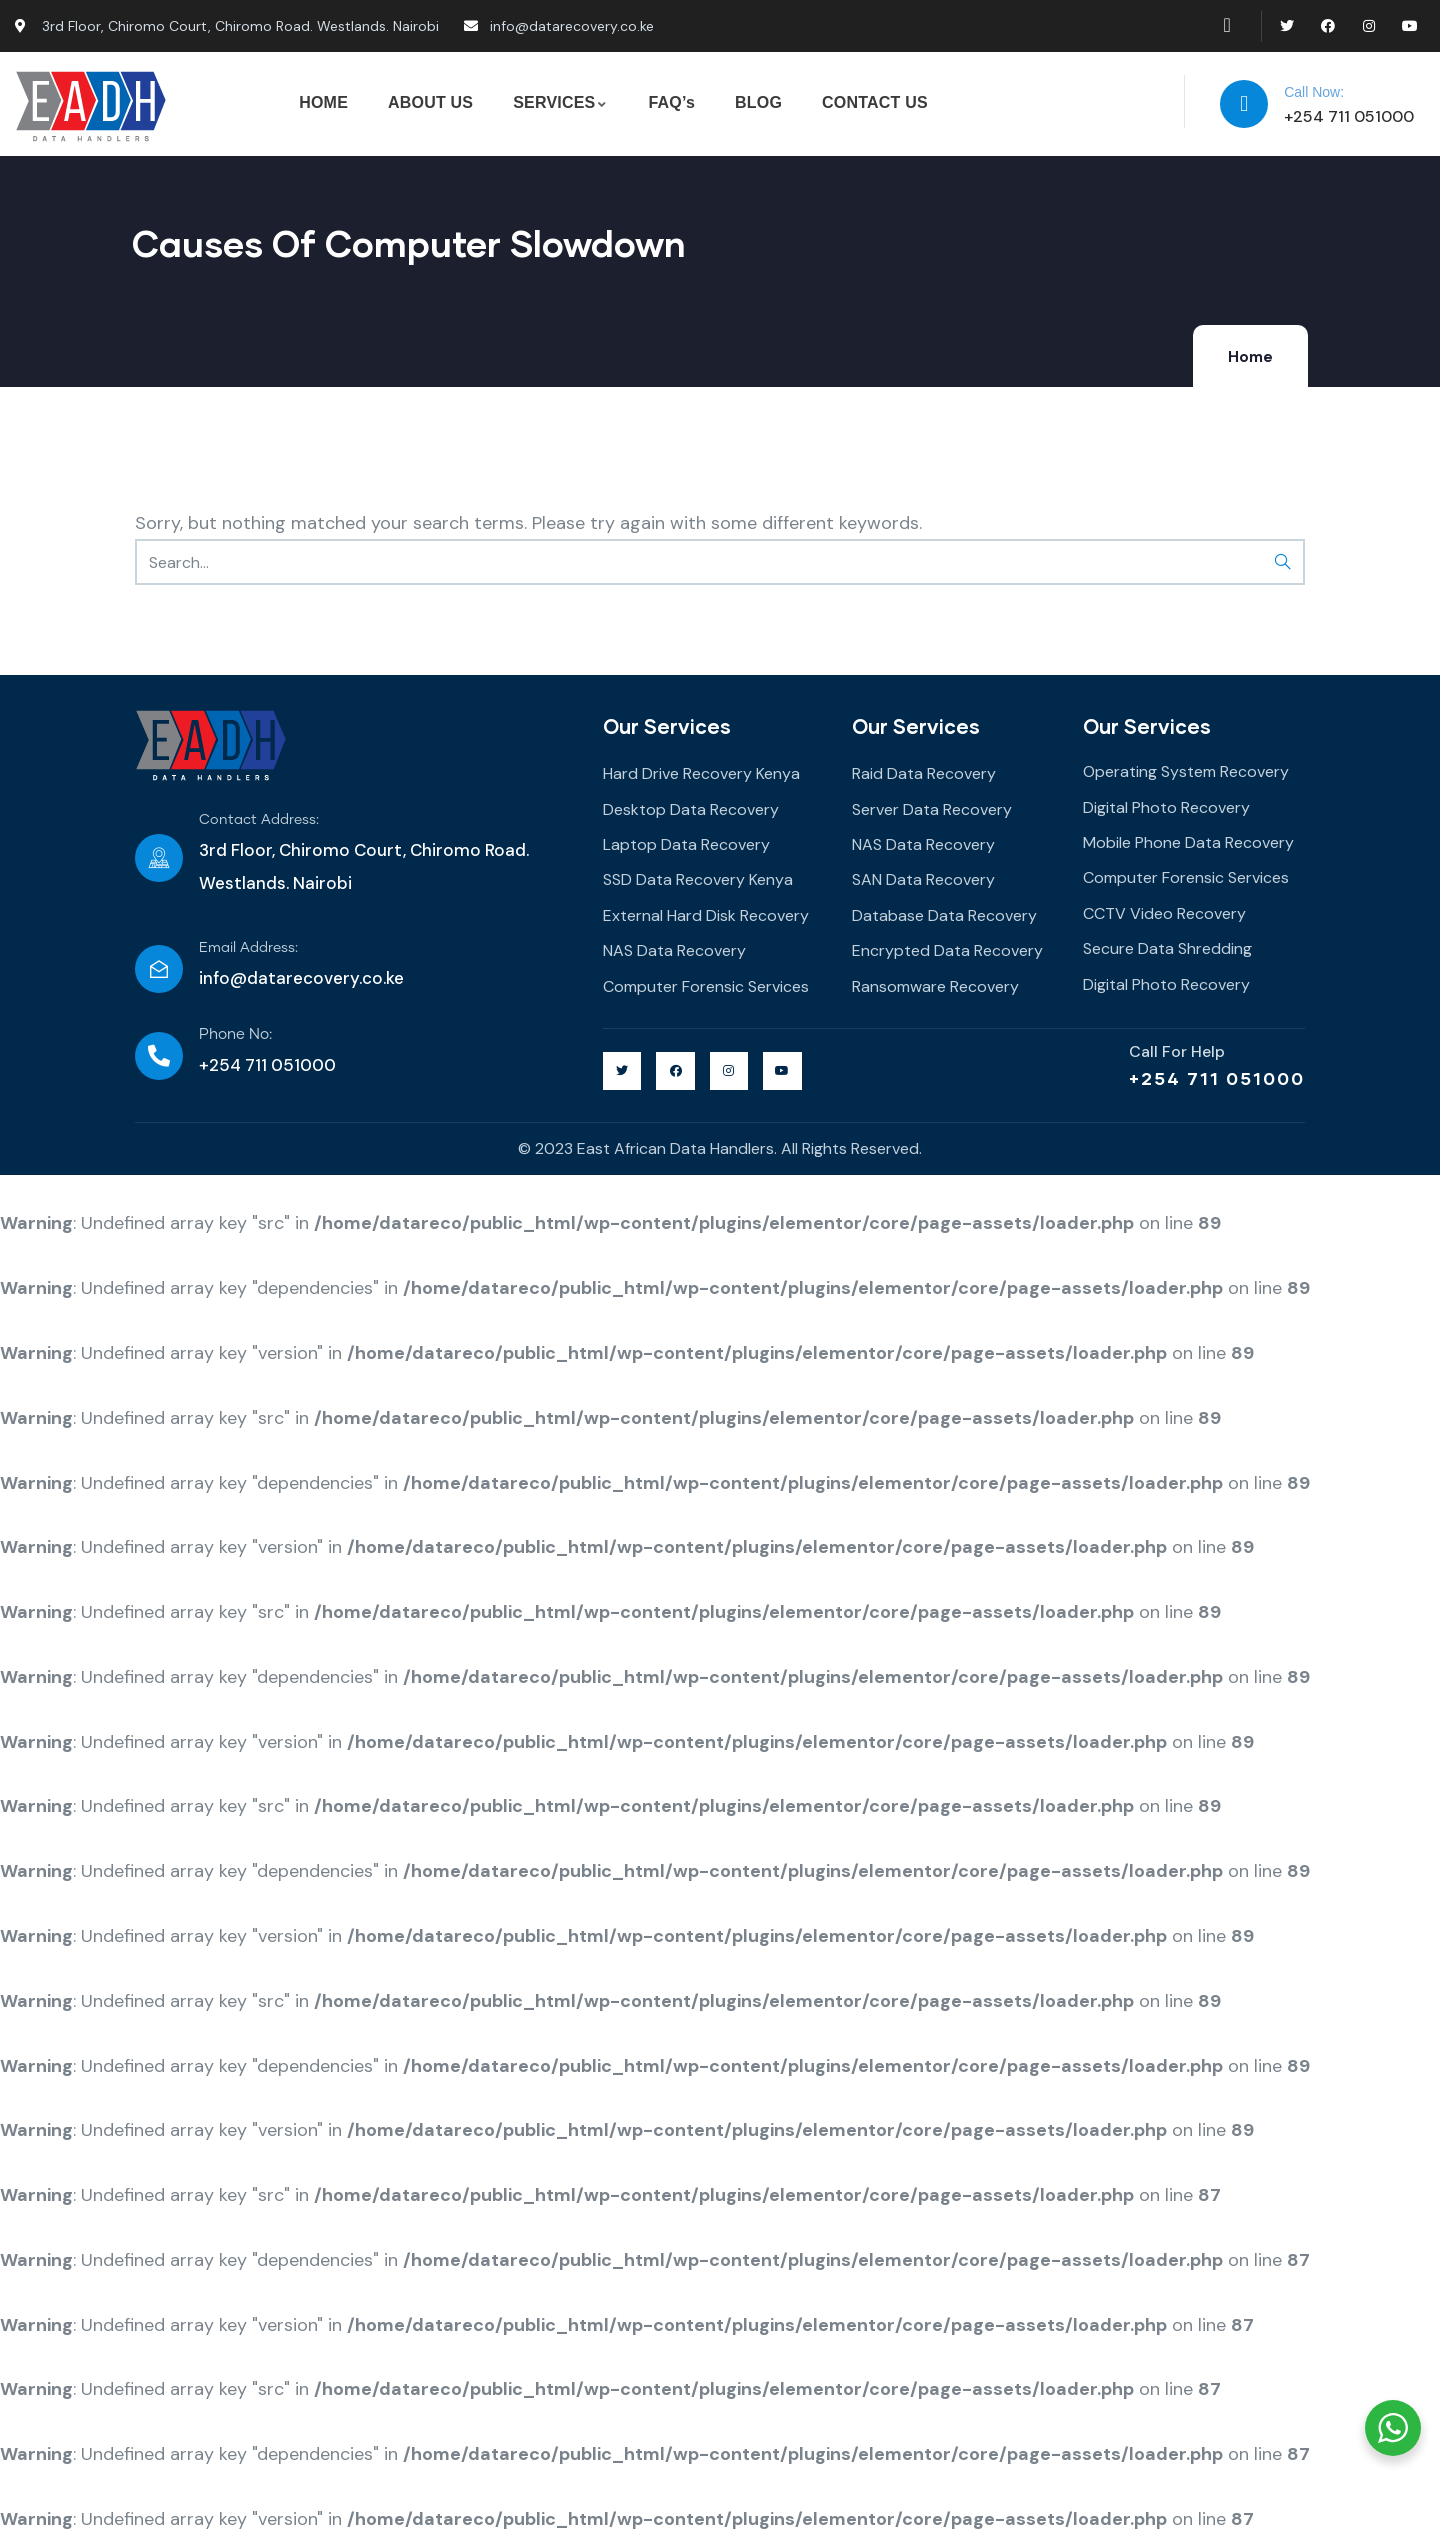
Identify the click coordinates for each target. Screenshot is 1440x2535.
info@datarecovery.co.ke (301, 978)
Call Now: (1314, 92)
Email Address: (248, 948)
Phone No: (235, 1034)
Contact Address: (259, 820)
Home (1250, 357)
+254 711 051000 (1217, 1078)
